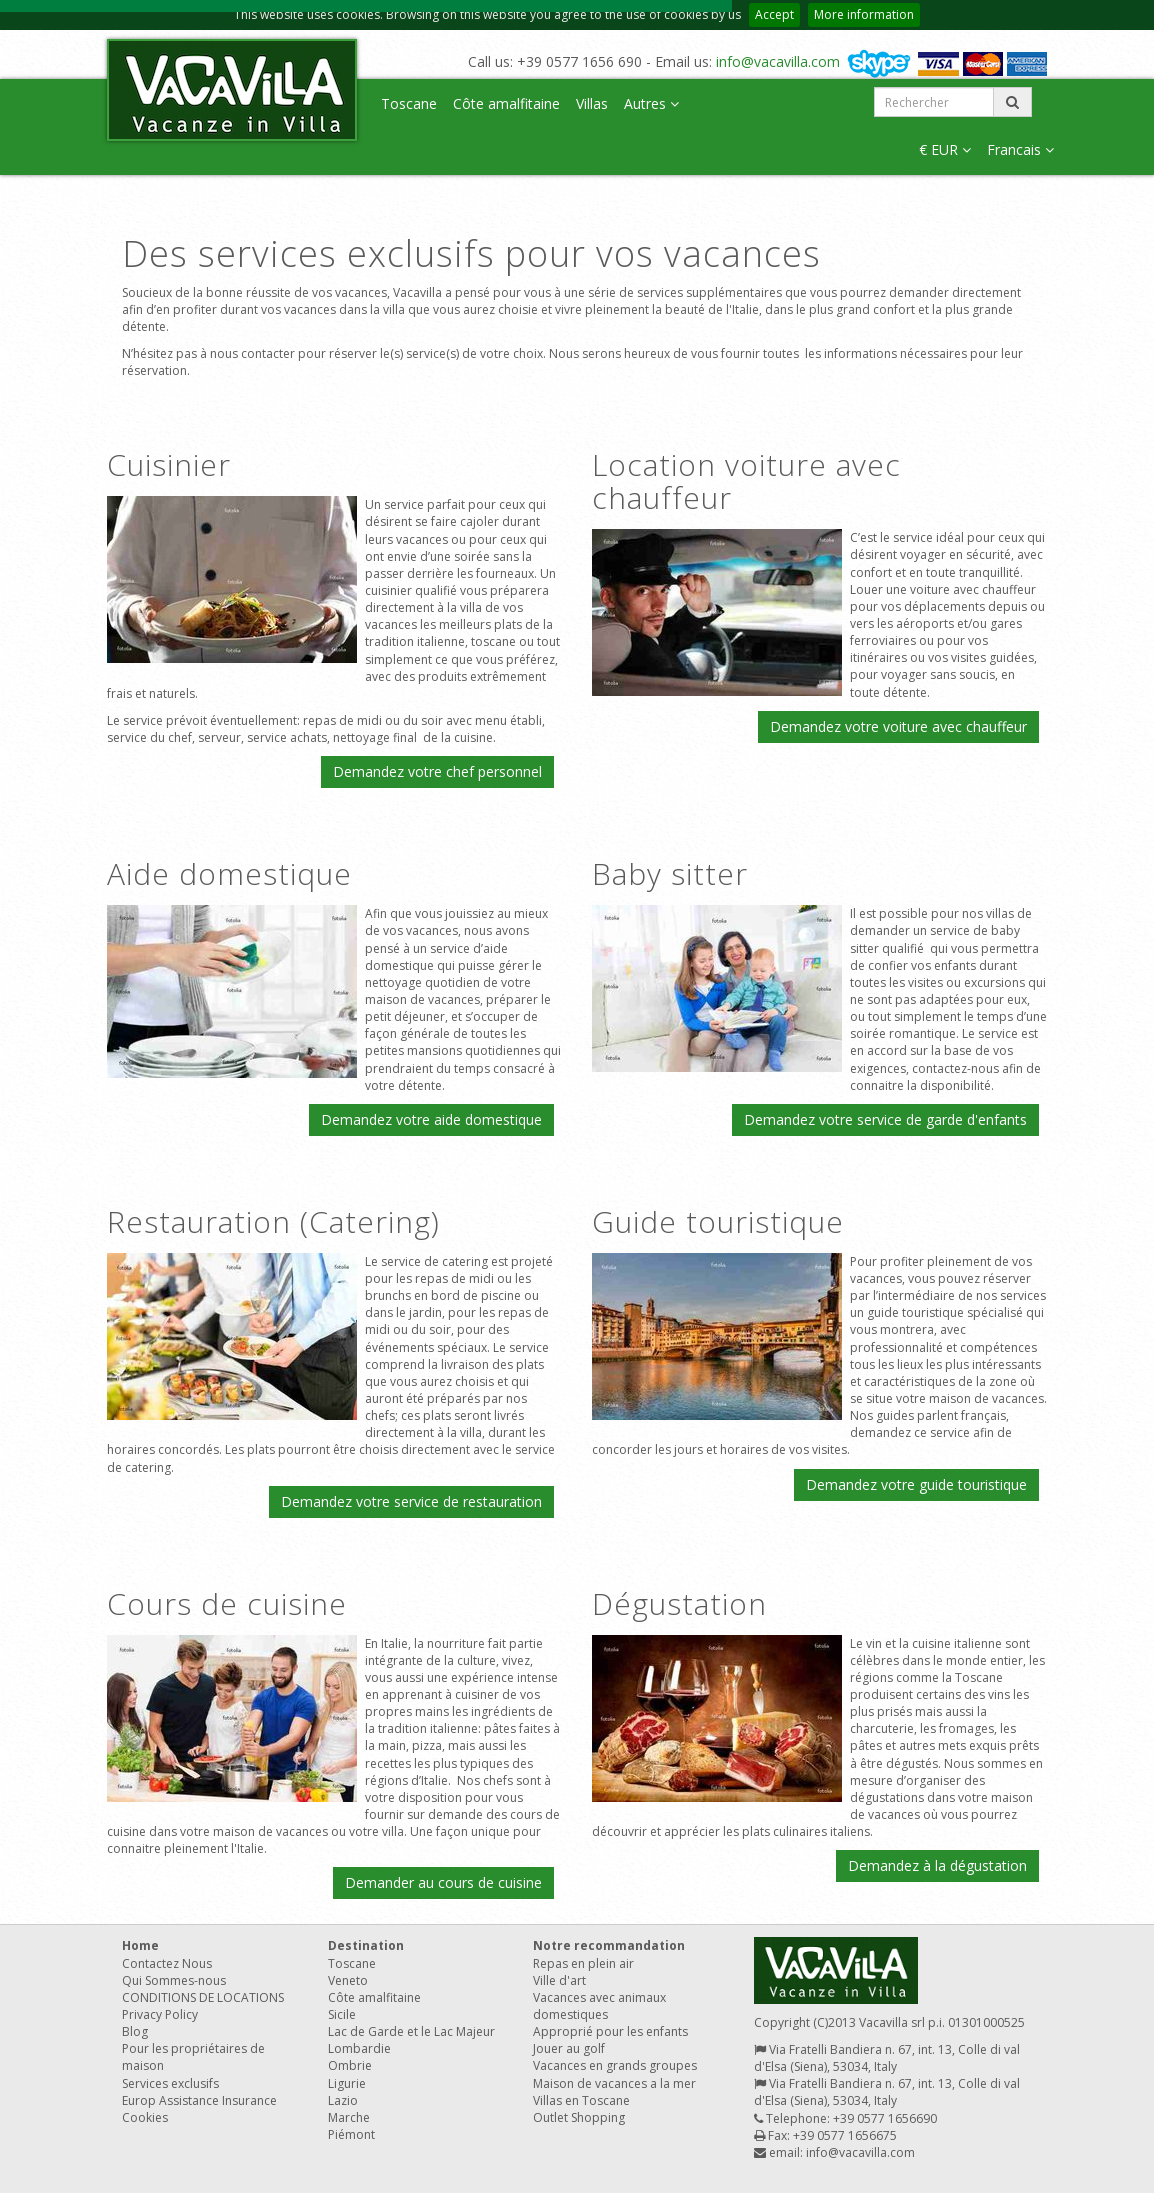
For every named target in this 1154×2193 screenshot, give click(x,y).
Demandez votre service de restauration (411, 1501)
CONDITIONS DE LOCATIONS (203, 1997)
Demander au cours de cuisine (443, 1882)
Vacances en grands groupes (615, 2065)
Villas (592, 103)
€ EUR (945, 149)
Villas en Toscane (581, 2100)
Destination (366, 1945)
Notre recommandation (609, 1945)
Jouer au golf (569, 2048)
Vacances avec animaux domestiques (599, 2006)
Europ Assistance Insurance (199, 2100)
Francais (1020, 149)
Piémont (351, 2134)
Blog (135, 2031)
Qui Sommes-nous (174, 1980)
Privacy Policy (160, 2014)
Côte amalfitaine (506, 103)
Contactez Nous (167, 1963)
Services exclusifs (170, 2083)
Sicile (342, 2014)
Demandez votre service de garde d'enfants (885, 1119)
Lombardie (359, 2048)
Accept (774, 14)
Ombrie (350, 2065)
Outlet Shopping (579, 2117)
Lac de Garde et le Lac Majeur (411, 2031)
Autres (651, 103)
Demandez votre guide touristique (916, 1484)
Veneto (348, 1980)
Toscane (409, 103)
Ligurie (347, 2083)
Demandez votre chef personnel (437, 771)
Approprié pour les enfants (610, 2031)
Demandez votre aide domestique (431, 1119)
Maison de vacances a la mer (614, 2083)
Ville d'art (559, 1980)
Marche (349, 2117)
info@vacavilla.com (778, 61)
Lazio (343, 2100)
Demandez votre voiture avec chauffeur (898, 726)
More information (864, 14)
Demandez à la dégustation (937, 1865)
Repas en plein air (583, 1963)
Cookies (145, 2117)
